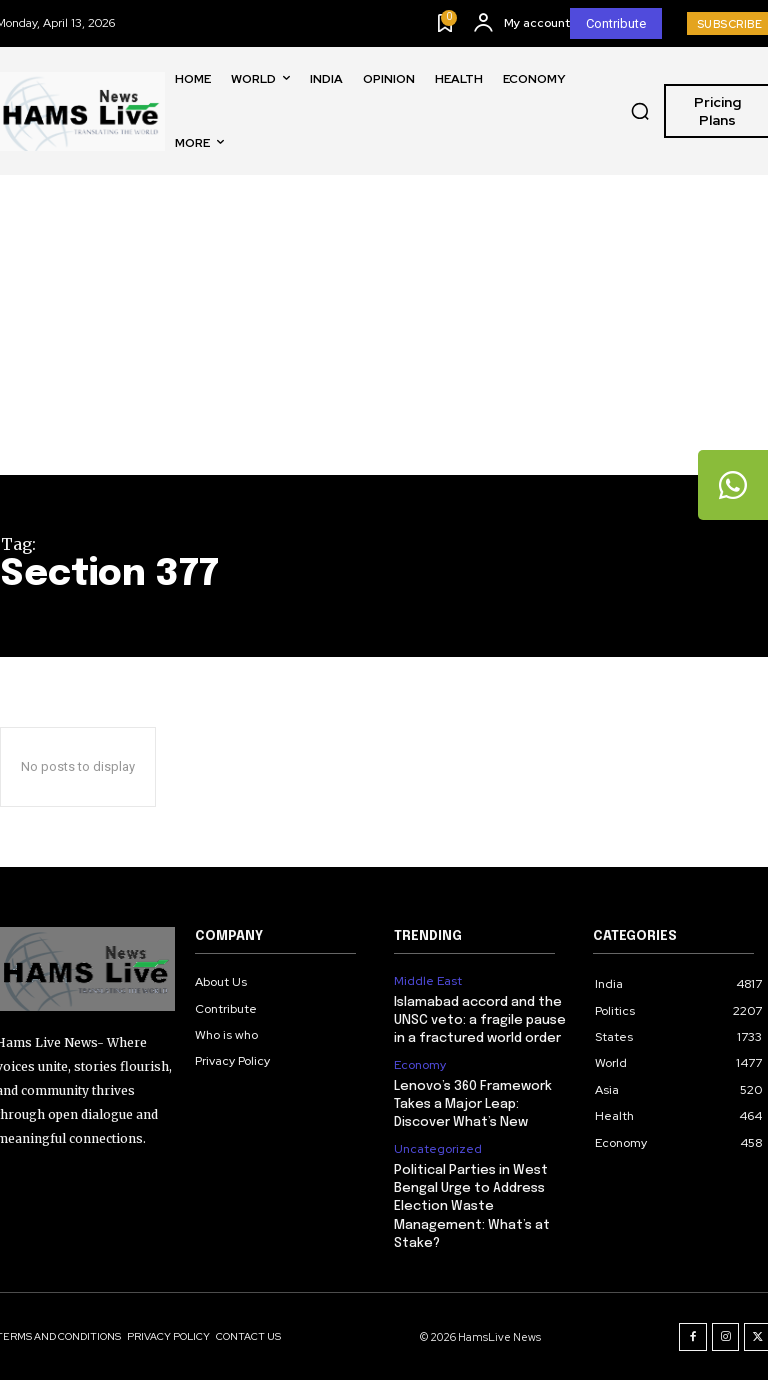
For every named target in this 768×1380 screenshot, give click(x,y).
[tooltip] (733, 485)
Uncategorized (438, 1149)
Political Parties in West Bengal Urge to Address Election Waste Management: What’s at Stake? (472, 1206)
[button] (640, 111)
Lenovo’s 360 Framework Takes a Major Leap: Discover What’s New (473, 1104)
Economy (420, 1065)
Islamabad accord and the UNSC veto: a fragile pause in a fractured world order (480, 1020)
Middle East (428, 981)
